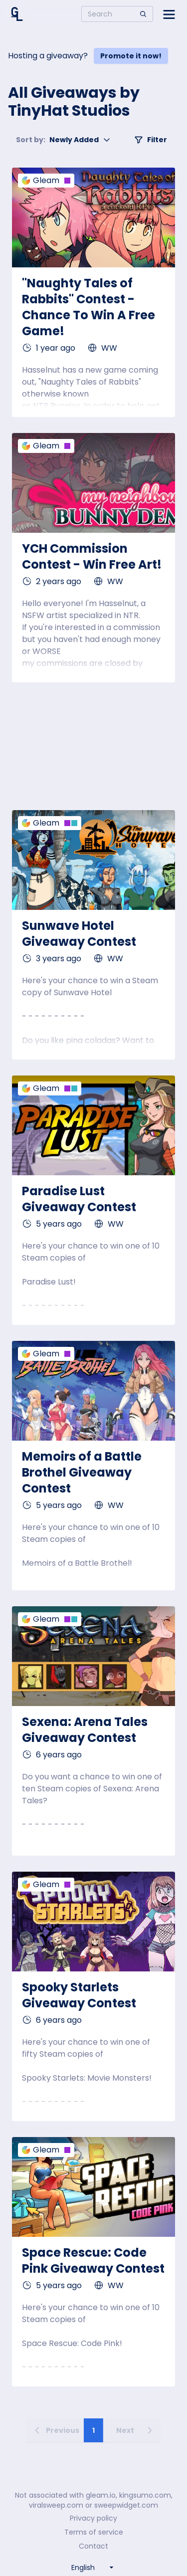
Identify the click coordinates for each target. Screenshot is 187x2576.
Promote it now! (131, 56)
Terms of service (93, 2532)
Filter (150, 140)
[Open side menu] (169, 14)
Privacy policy (93, 2518)
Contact (93, 2546)
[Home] (17, 14)
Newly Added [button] (63, 140)
